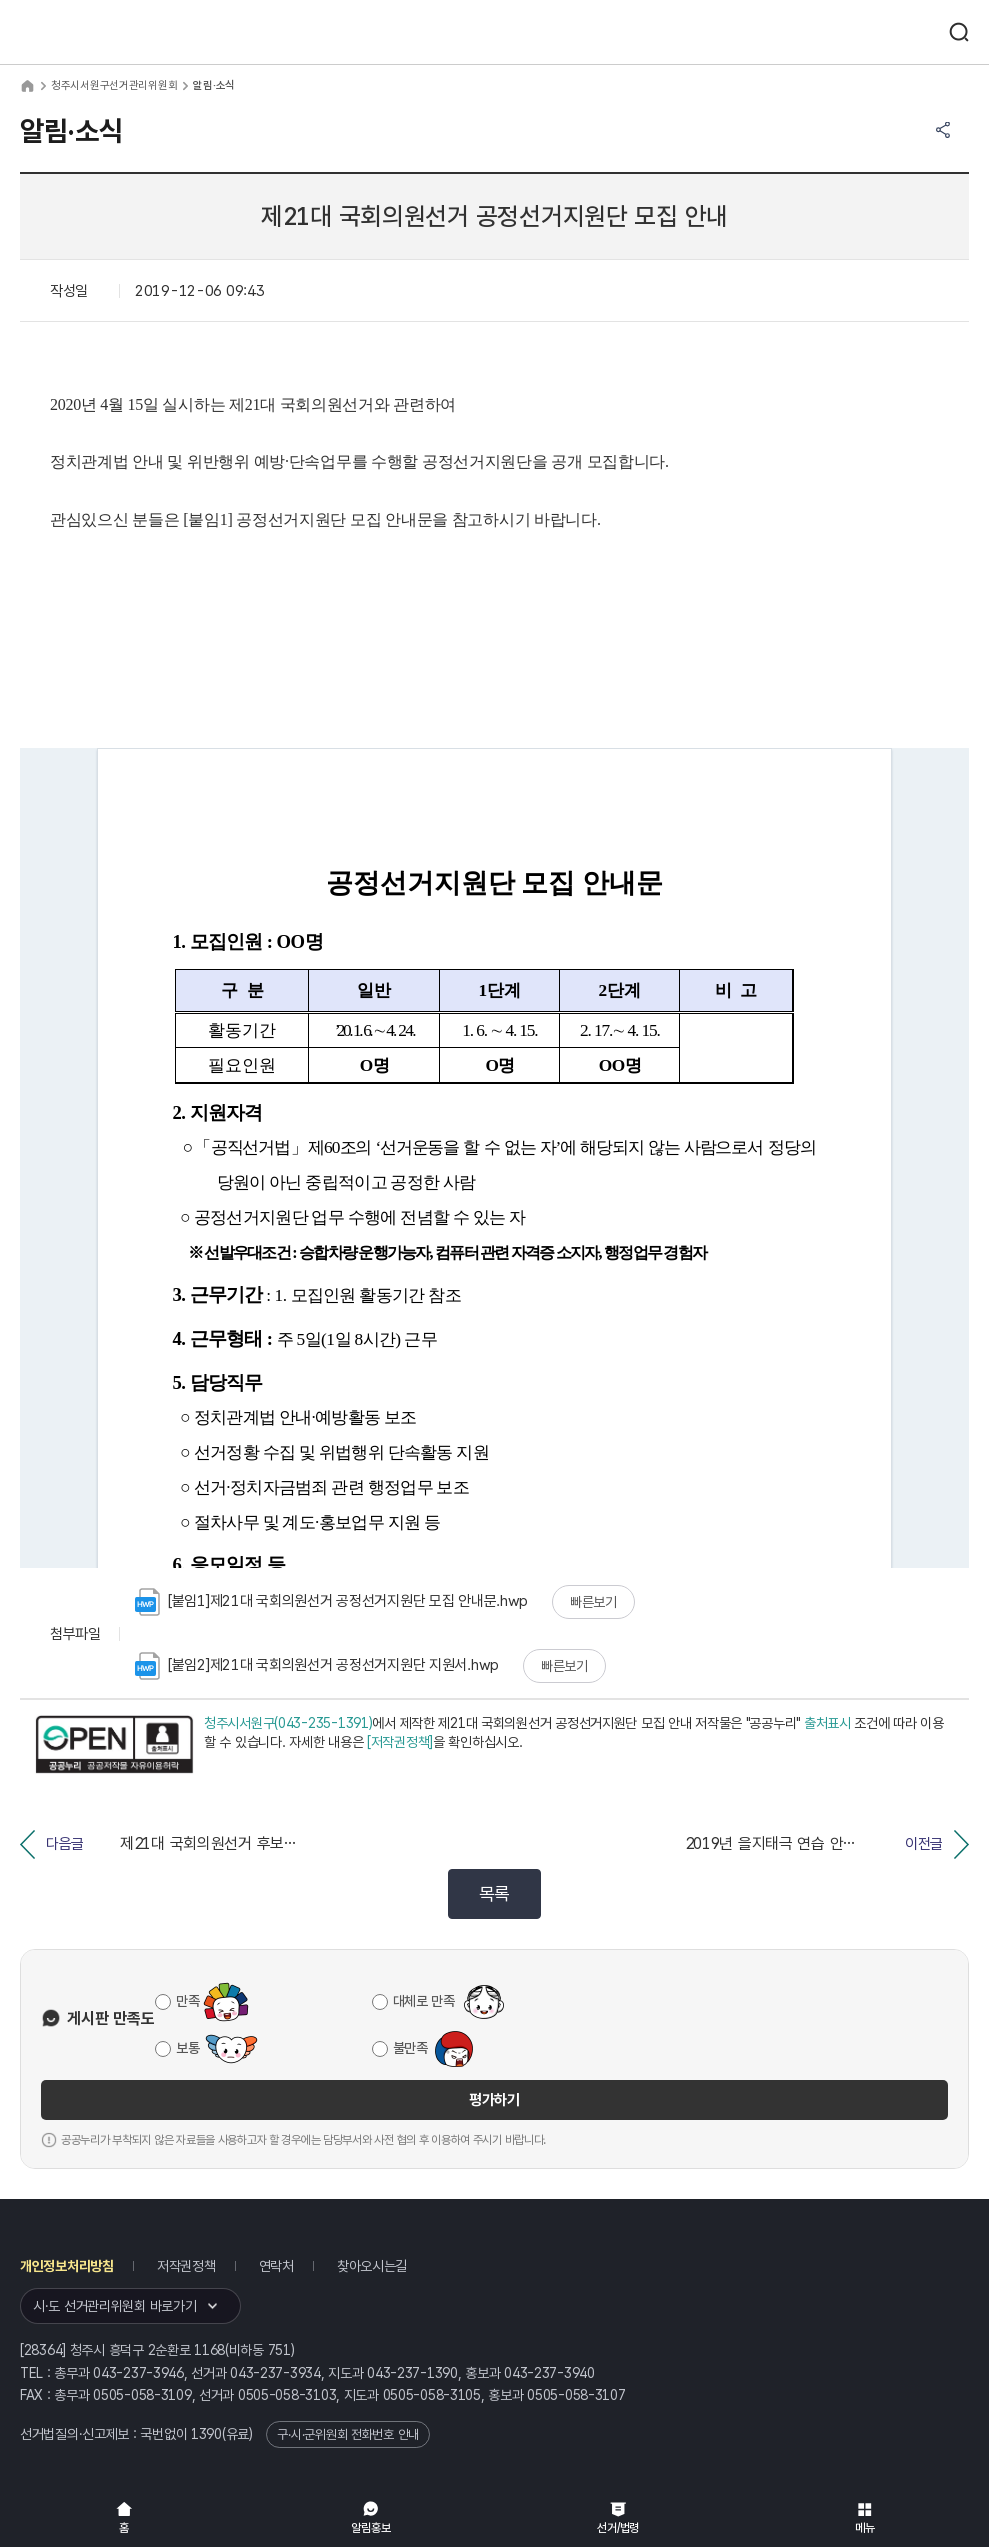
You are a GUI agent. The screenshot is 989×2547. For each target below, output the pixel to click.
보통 (187, 2048)
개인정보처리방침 (67, 2266)
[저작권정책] (400, 1742)
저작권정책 (186, 2266)
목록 (494, 1893)
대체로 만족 (424, 2001)
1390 (206, 2434)
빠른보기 (593, 1602)
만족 (187, 2001)
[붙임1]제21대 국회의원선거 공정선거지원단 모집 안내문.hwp (331, 1602)
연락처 (276, 2266)
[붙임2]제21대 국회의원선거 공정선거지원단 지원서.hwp (317, 1666)
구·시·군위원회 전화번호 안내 (348, 2434)
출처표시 (827, 1723)
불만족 (410, 2048)
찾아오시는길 (372, 2266)
